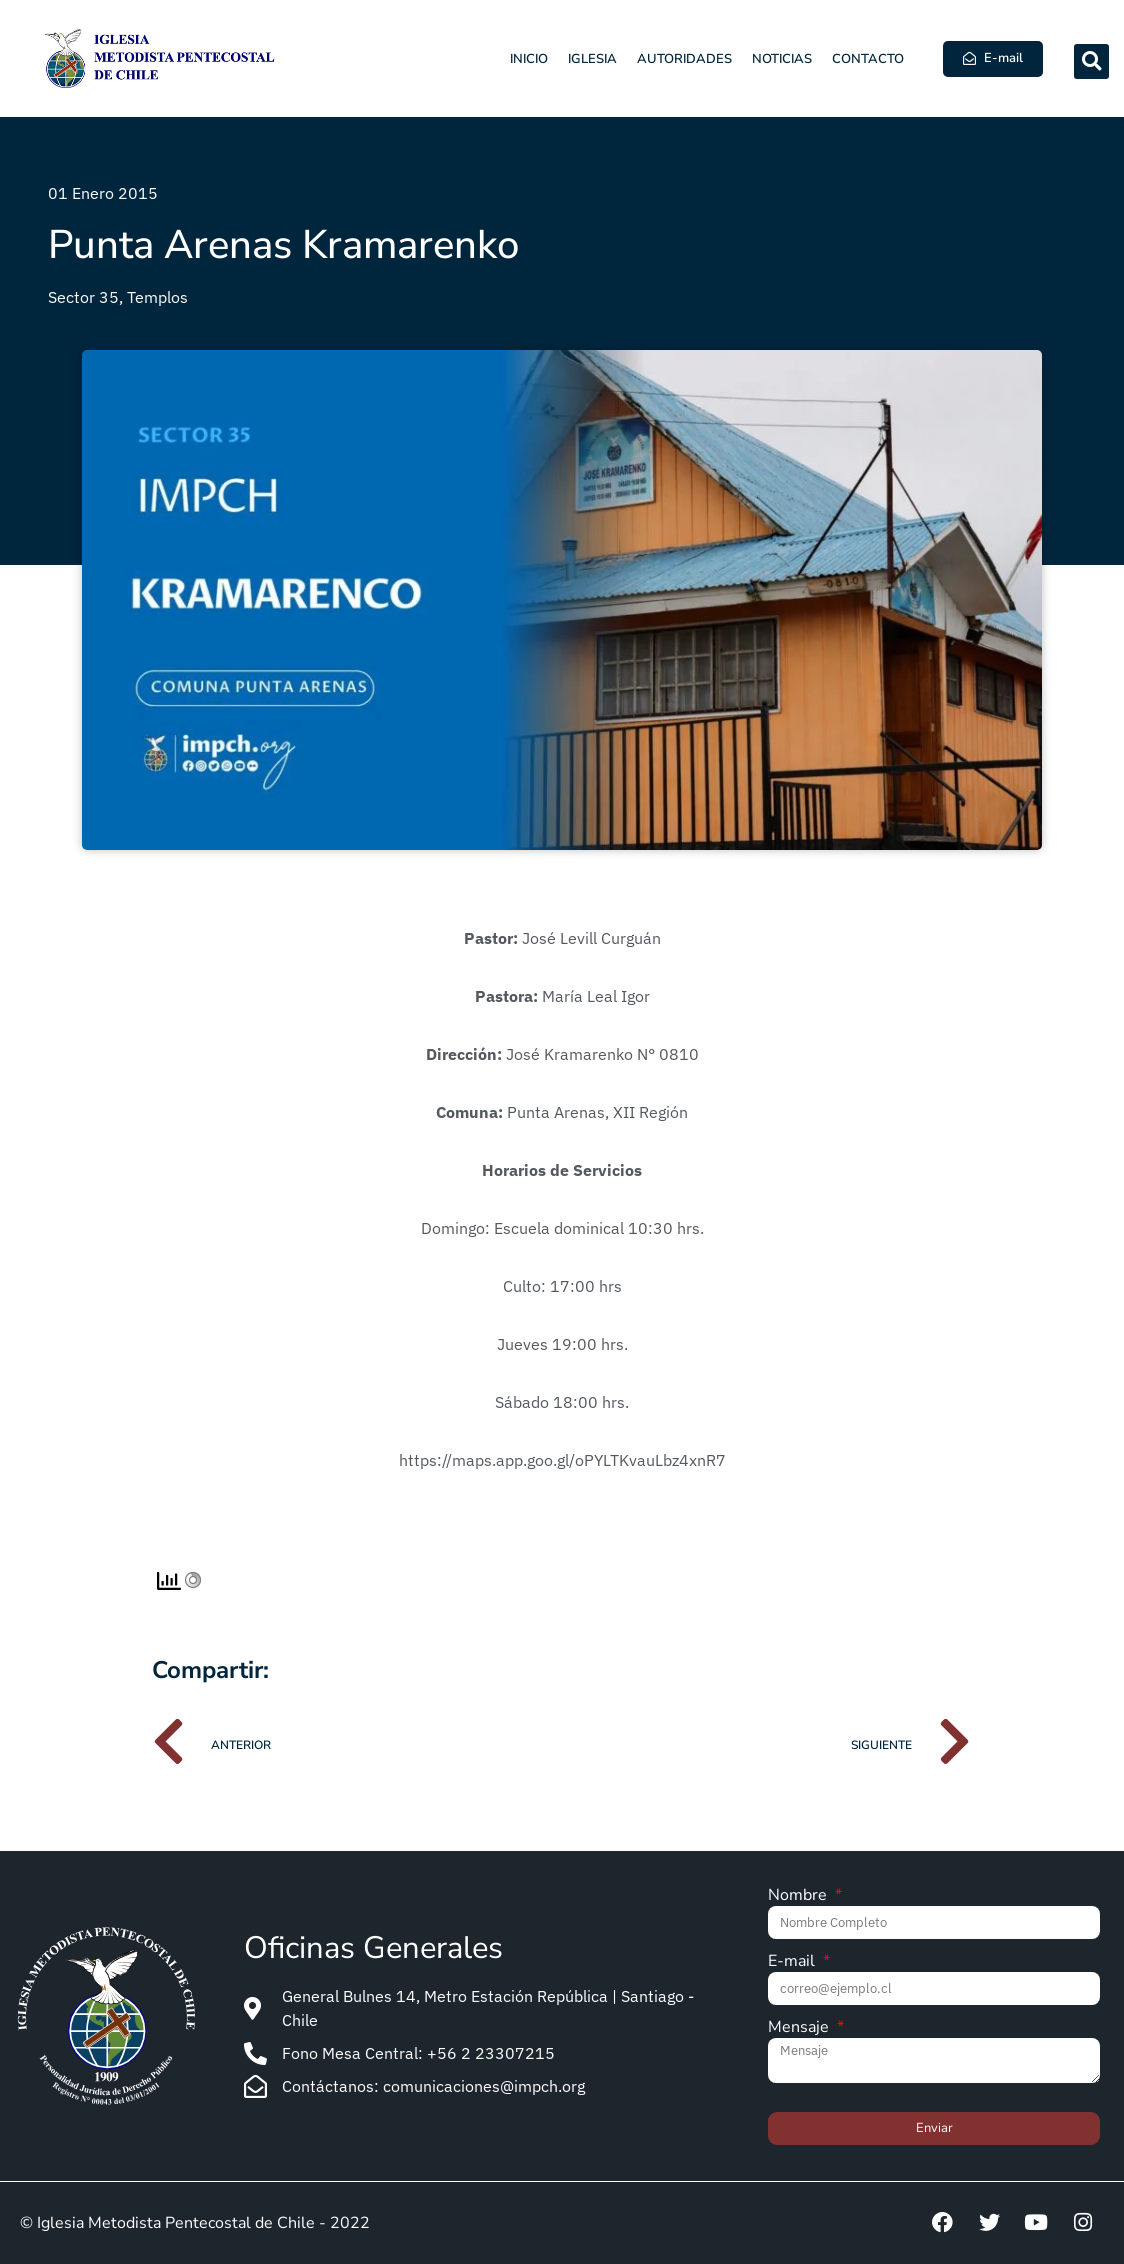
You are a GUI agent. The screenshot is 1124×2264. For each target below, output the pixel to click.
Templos (157, 297)
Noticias (782, 59)
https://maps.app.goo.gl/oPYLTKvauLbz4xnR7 (562, 1460)
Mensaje (800, 2028)
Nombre (799, 1896)
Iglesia (592, 59)
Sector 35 (83, 297)
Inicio (529, 59)
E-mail (793, 1962)
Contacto (868, 59)
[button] (1091, 61)
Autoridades (684, 59)
